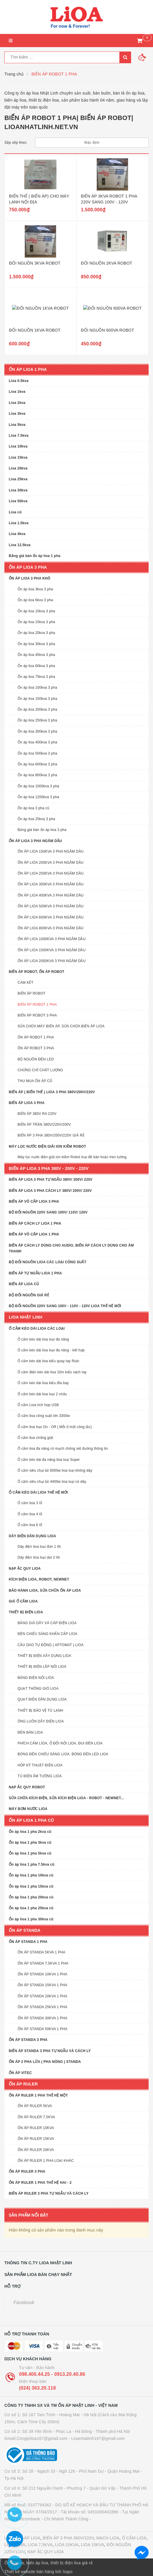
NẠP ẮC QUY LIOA (45, 2551)
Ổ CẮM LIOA (134, 2538)
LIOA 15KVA (92, 2544)
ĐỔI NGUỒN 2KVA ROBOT (106, 263)
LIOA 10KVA (66, 2544)
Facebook (23, 2302)
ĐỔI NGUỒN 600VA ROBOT (107, 330)
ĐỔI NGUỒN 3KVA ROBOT (34, 263)
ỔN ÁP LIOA (28, 2538)
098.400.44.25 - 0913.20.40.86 (52, 2374)
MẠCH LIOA (107, 2538)
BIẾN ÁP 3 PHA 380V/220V (68, 2538)
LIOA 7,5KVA (40, 2544)
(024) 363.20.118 (37, 2387)
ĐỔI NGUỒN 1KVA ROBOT (34, 330)
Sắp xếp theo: (15, 142)
